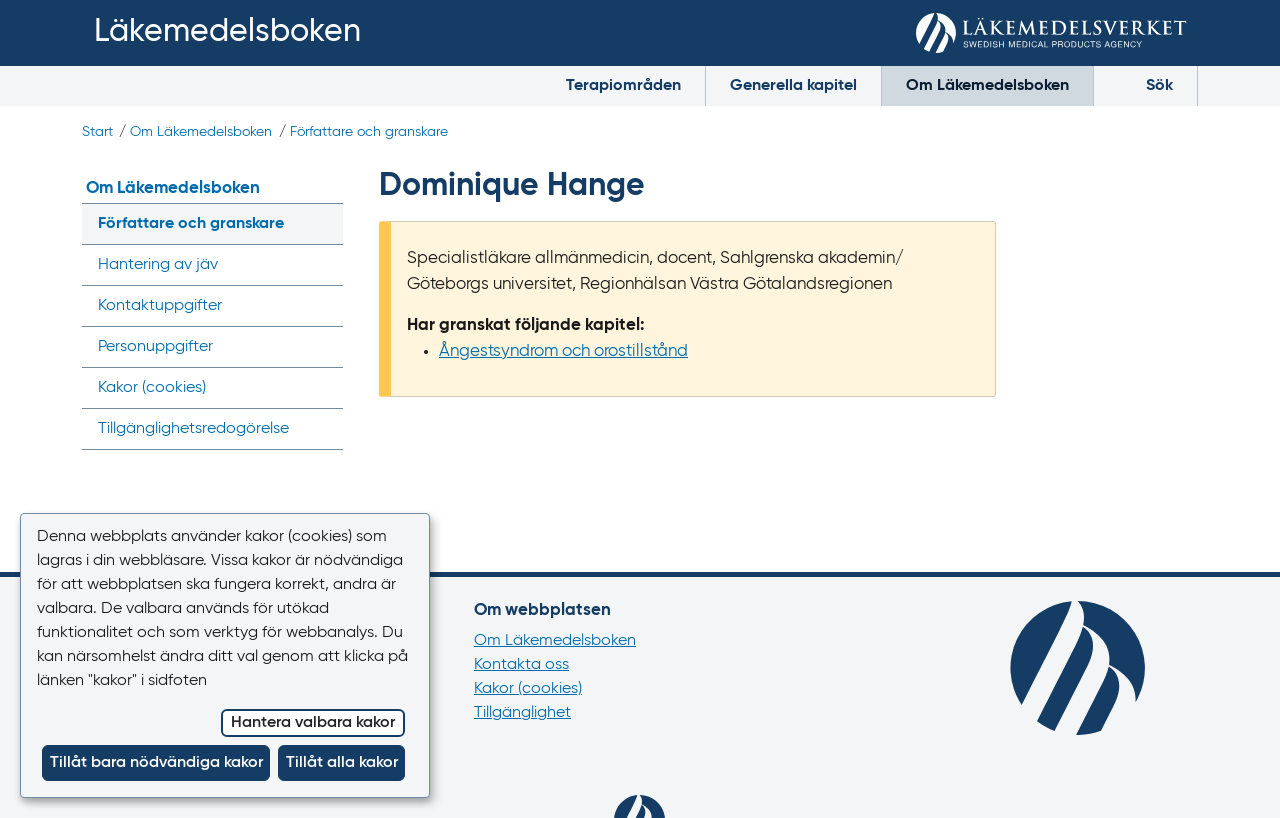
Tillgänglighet (522, 713)
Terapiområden (623, 86)
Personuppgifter (155, 347)
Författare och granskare (369, 132)
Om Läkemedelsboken (987, 86)
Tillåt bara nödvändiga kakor (156, 763)
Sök (1145, 84)
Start (97, 132)
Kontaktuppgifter (160, 306)
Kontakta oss (521, 665)
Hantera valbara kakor (313, 723)
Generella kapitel (793, 86)
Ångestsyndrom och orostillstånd (563, 351)
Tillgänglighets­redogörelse (193, 429)
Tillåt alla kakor (342, 763)
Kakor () (152, 388)
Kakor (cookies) (528, 689)
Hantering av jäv (158, 265)
